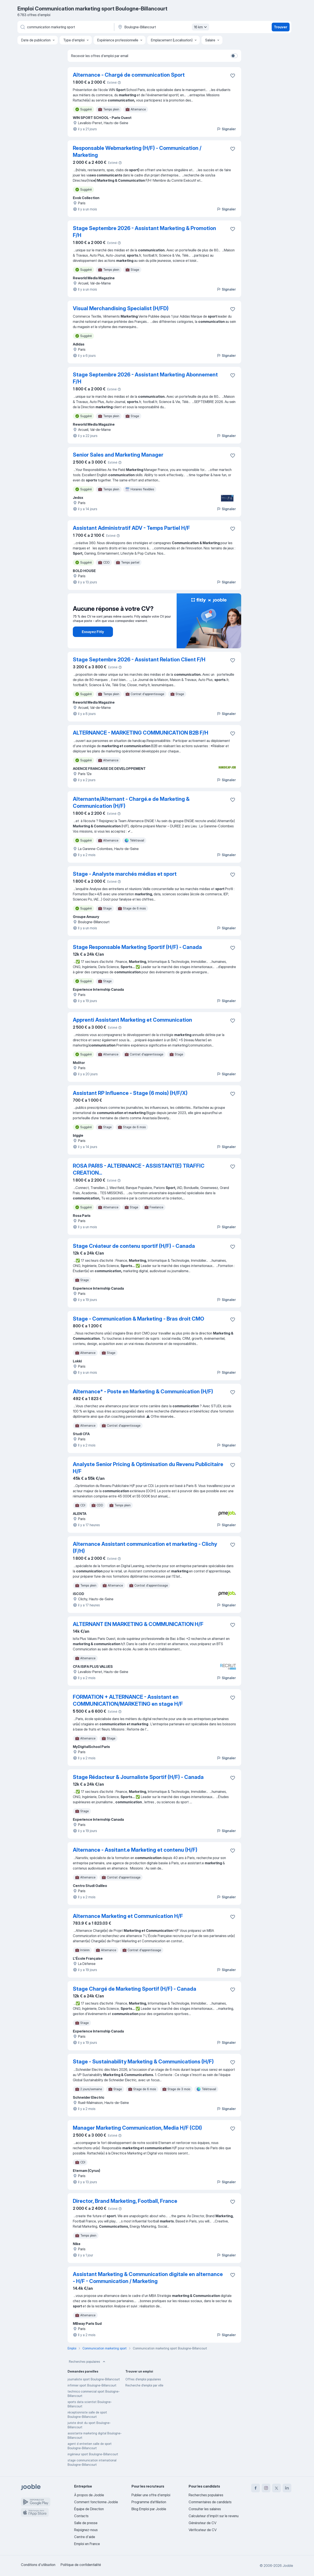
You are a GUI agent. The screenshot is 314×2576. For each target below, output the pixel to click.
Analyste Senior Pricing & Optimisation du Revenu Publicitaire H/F (148, 1467)
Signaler (226, 129)
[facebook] (255, 2488)
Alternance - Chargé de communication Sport (129, 75)
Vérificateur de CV (203, 2530)
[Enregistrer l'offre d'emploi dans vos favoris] (232, 75)
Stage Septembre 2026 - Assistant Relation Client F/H (139, 659)
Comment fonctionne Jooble (96, 2502)
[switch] (234, 56)
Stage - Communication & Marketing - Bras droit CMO (138, 1319)
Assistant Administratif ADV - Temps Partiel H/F (131, 528)
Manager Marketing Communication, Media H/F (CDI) (137, 2128)
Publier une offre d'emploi (150, 2495)
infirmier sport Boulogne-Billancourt (92, 2385)
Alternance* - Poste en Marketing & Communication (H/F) (143, 1391)
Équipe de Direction (89, 2509)
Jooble (288, 2565)
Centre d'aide (84, 2537)
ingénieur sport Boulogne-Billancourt (93, 2454)
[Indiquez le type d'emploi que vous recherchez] (65, 27)
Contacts (81, 2516)
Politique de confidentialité (81, 2564)
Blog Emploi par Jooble (148, 2509)
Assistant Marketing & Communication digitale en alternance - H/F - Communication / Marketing (148, 2277)
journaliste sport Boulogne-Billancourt (94, 2379)
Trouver (280, 27)
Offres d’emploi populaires (143, 2379)
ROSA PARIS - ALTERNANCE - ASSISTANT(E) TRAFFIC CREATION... (139, 1169)
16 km (201, 27)
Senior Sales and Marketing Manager (118, 455)
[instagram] (266, 2488)
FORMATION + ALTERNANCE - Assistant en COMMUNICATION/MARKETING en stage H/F (128, 1700)
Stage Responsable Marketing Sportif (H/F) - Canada (137, 947)
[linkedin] (287, 2488)
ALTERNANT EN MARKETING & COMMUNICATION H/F (138, 1624)
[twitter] (276, 2488)
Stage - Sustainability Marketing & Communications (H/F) (143, 2061)
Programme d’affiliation (148, 2502)
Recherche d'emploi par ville (144, 2385)
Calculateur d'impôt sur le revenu (214, 2516)
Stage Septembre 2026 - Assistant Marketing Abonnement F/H (145, 378)
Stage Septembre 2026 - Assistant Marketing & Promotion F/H (144, 231)
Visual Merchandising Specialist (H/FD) (121, 308)
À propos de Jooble (89, 2495)
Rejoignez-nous (86, 2530)
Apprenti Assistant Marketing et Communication (132, 1020)
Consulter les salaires (205, 2509)
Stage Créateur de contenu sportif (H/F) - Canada (134, 1246)
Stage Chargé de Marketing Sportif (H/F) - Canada (134, 1989)
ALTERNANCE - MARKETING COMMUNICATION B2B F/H (140, 733)
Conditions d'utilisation (38, 2564)
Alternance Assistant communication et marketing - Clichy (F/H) (145, 1547)
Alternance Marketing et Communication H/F (128, 1916)
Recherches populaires (87, 2361)
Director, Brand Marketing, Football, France (125, 2201)
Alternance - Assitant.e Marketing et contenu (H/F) (135, 1850)
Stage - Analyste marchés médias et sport (125, 874)
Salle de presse (85, 2523)
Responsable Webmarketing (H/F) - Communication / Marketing (137, 151)
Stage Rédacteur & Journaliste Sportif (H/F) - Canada (138, 1777)
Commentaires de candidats (210, 2502)
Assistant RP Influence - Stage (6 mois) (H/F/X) (130, 1093)
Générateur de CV (202, 2523)
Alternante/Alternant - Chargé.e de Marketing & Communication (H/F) (131, 802)
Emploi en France (87, 2544)
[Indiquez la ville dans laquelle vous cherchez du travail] (163, 27)
